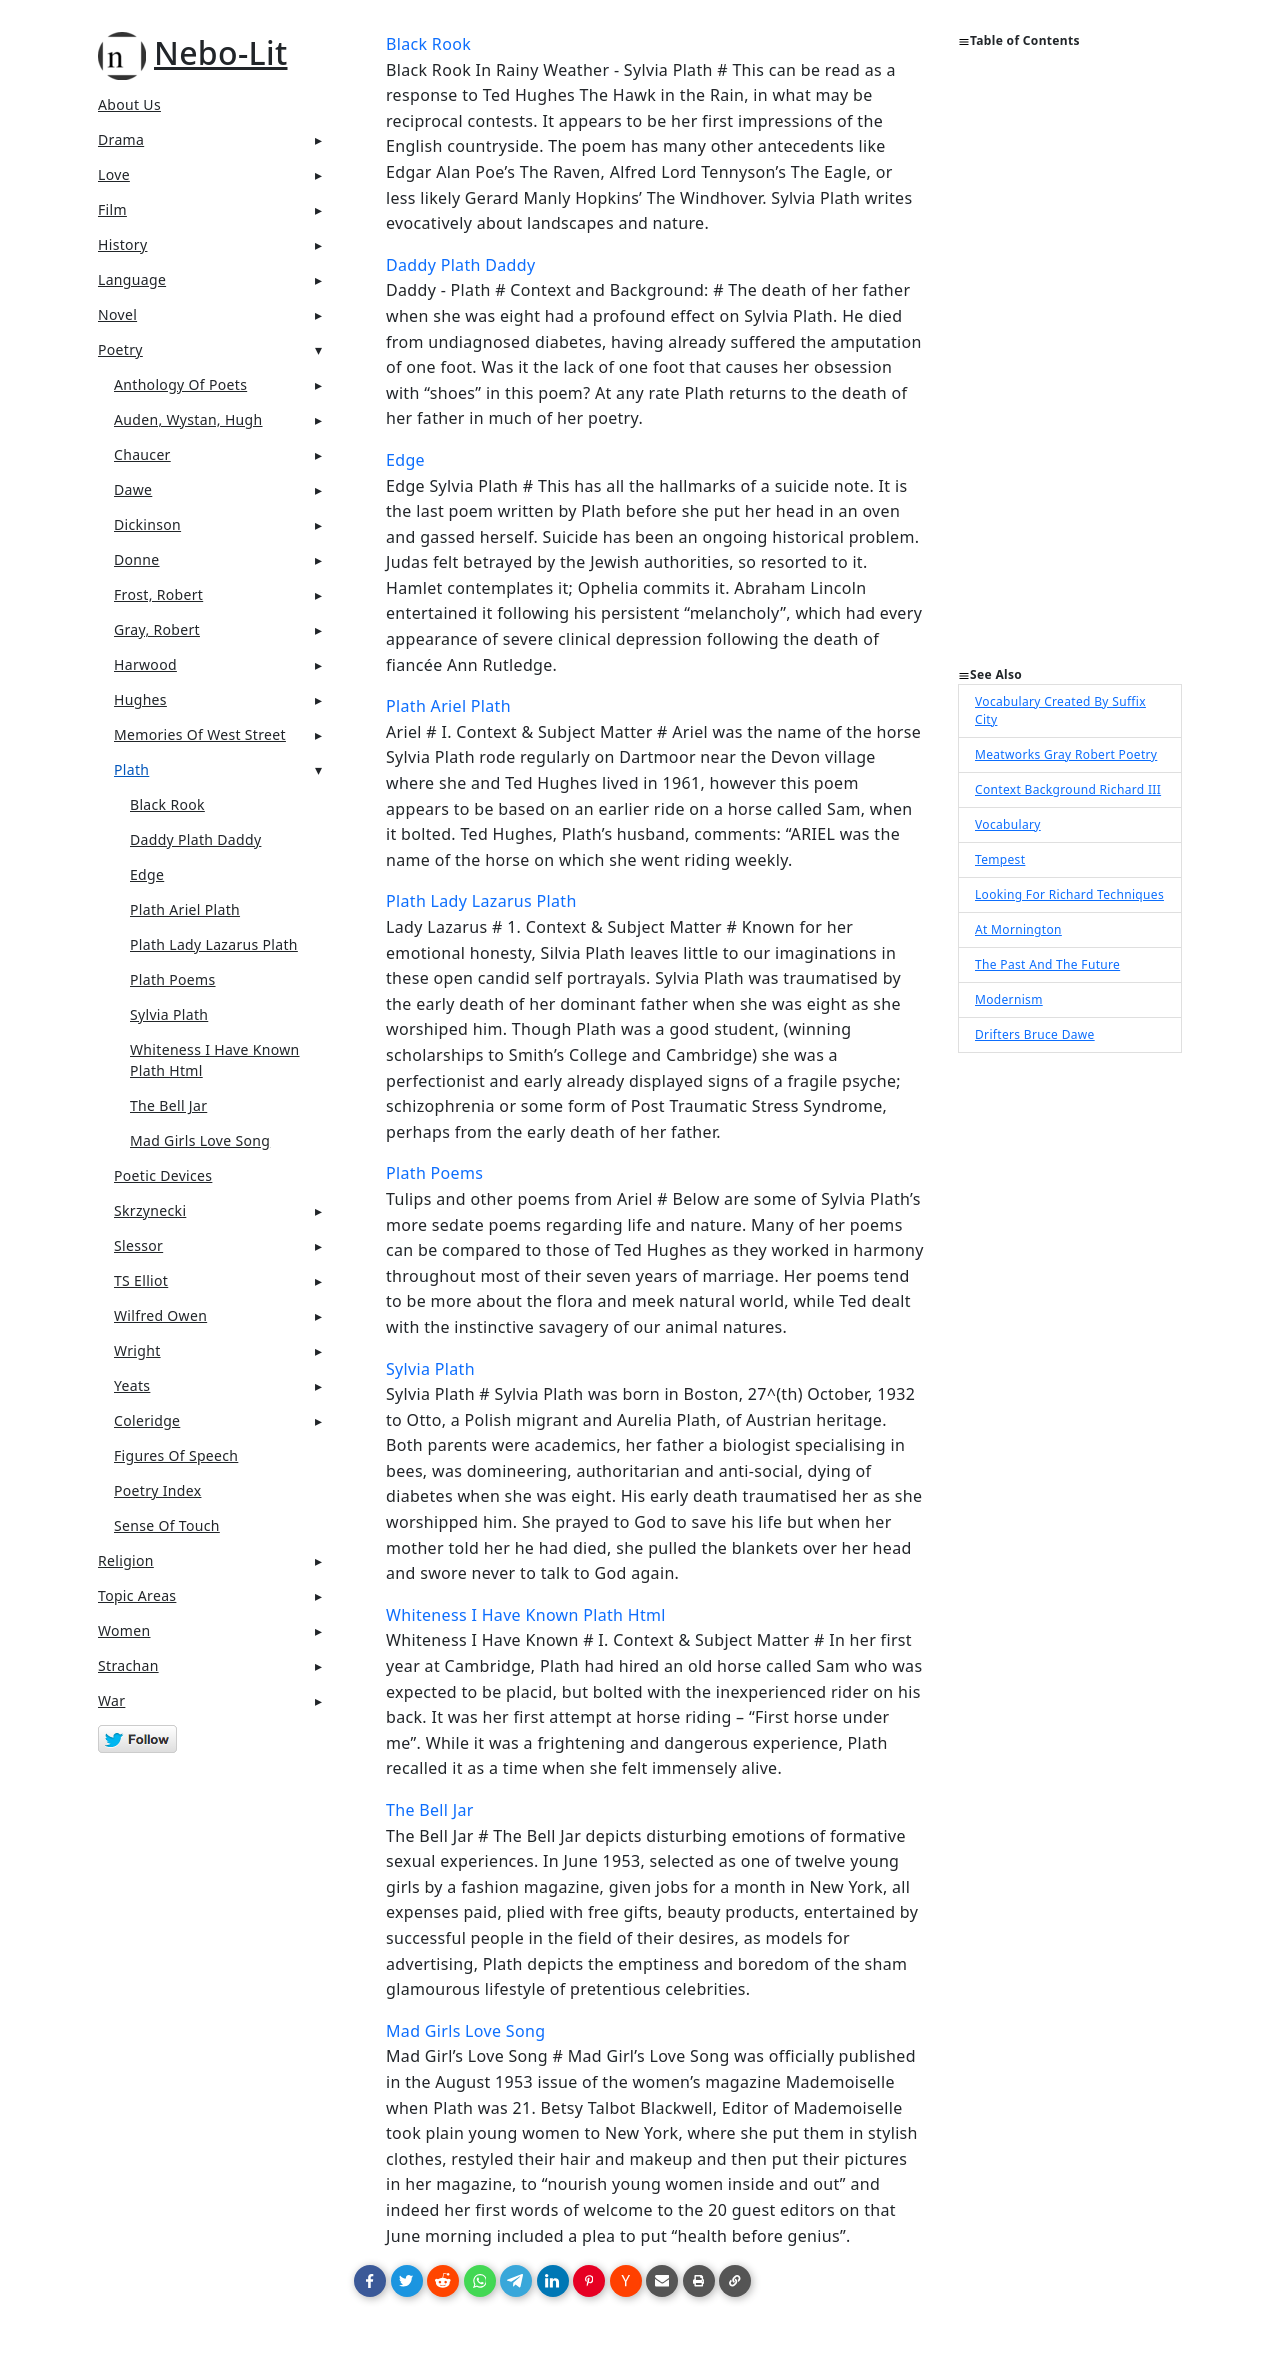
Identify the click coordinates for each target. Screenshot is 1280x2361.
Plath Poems (173, 979)
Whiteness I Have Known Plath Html (215, 1060)
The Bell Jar (168, 1105)
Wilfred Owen (160, 1315)
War (111, 1700)
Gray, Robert (157, 629)
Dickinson (147, 524)
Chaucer (142, 454)
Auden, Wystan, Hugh (188, 419)
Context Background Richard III (1068, 789)
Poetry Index (157, 1490)
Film (112, 209)
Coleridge (147, 1420)
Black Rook (167, 804)
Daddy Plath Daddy (195, 839)
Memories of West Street (200, 734)
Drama (121, 139)
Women (124, 1630)
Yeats (132, 1385)
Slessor (138, 1245)
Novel (117, 314)
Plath (131, 769)
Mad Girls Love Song (200, 1140)
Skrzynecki (150, 1210)
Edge (147, 874)
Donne (137, 559)
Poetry (120, 349)
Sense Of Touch (167, 1525)
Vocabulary (1008, 824)
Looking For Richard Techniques (1069, 894)
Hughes (140, 699)
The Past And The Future (1047, 964)
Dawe (133, 489)
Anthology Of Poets (180, 384)
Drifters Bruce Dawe (1035, 1034)
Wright (137, 1350)
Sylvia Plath (169, 1014)
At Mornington (1018, 929)
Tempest (1000, 859)
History (122, 244)
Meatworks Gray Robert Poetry (1066, 754)
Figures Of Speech (176, 1455)
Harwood (145, 664)
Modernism (1009, 999)
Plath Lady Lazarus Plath (214, 944)
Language (132, 279)
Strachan (128, 1665)
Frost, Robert (158, 594)
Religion (126, 1560)
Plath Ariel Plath (185, 909)
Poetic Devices (163, 1175)
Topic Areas (137, 1595)
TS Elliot (141, 1280)
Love (114, 174)
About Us (129, 104)
